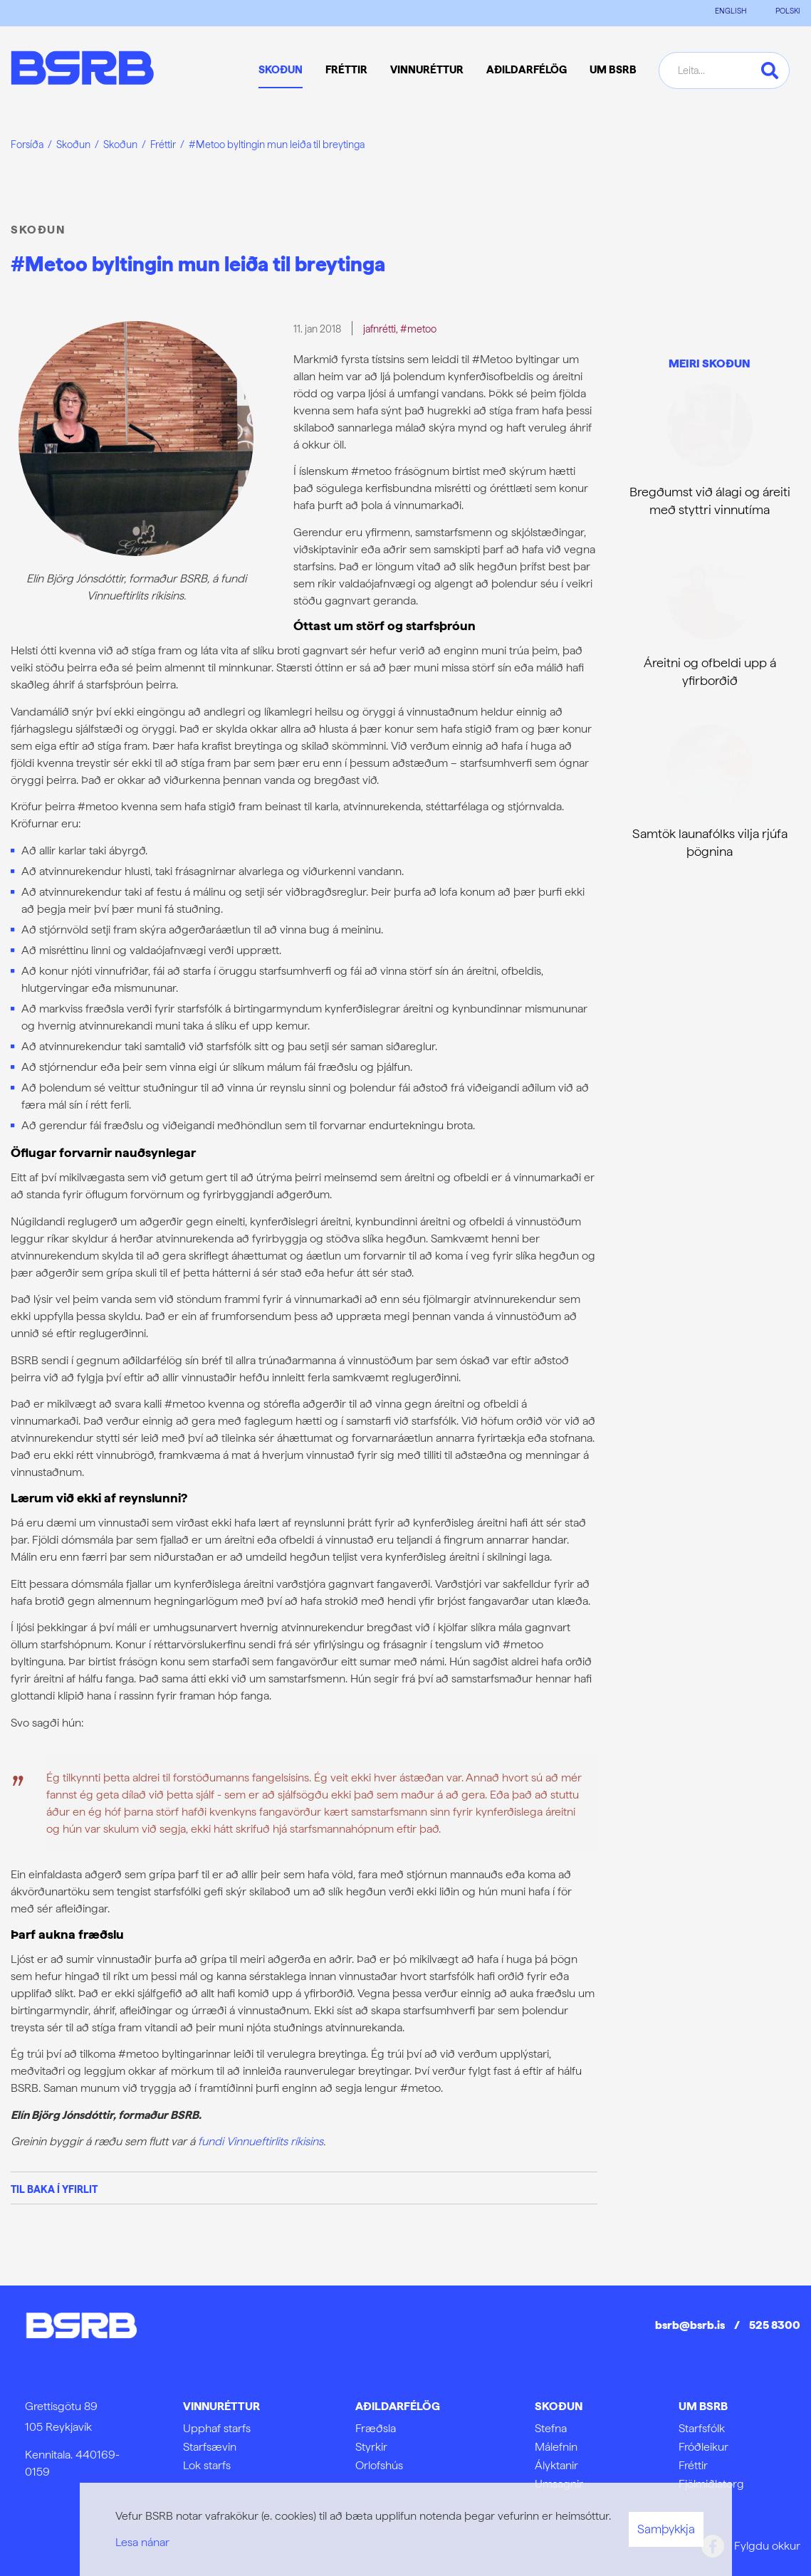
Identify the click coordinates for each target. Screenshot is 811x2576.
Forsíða (27, 144)
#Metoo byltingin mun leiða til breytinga (277, 144)
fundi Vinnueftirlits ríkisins (260, 2141)
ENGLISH (731, 11)
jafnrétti (379, 329)
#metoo (418, 329)
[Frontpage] (82, 70)
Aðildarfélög (397, 2406)
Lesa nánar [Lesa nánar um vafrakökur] (142, 2542)
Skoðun (73, 144)
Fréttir (163, 144)
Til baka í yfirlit (54, 2189)
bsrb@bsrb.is (690, 2325)
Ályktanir (556, 2465)
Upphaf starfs (217, 2428)
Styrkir (371, 2447)
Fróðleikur (703, 2447)
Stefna (551, 2428)
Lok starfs (207, 2465)
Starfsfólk (702, 2428)
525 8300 (774, 2325)
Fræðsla (375, 2428)
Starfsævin (209, 2447)
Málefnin (556, 2447)
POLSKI (787, 11)
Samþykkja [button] (666, 2529)
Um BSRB (703, 2406)
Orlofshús (379, 2465)
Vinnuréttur (221, 2406)
